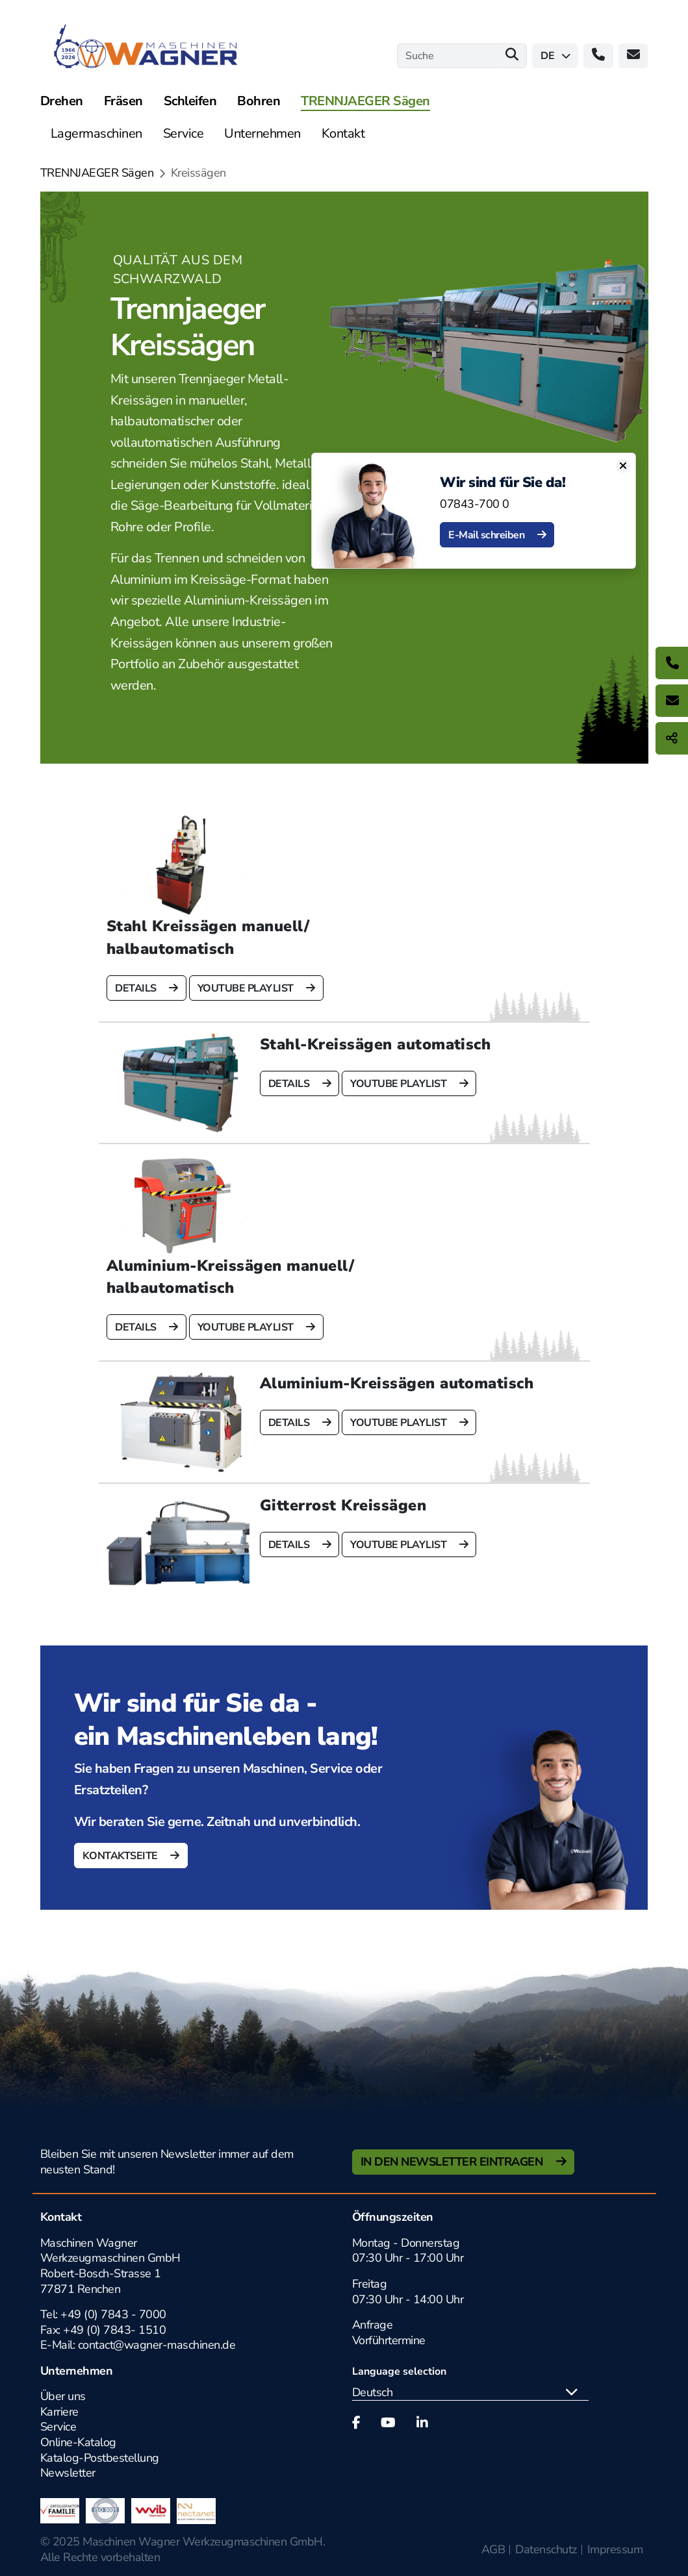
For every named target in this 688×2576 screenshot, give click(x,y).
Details (137, 988)
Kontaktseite (121, 1856)
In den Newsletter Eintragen (453, 2162)
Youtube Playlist (246, 988)
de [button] (555, 56)
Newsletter (68, 2473)
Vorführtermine (389, 2340)
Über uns (63, 2396)
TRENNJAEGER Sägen (97, 173)
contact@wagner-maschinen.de (158, 2345)
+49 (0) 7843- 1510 (114, 2330)
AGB (493, 2549)
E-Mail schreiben (496, 535)
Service (58, 2426)
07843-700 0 (483, 504)
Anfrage (372, 2324)
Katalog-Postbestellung (99, 2458)
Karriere (59, 2412)
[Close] (631, 465)
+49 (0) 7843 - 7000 (113, 2314)
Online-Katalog (78, 2442)
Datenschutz (546, 2549)
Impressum (615, 2549)
